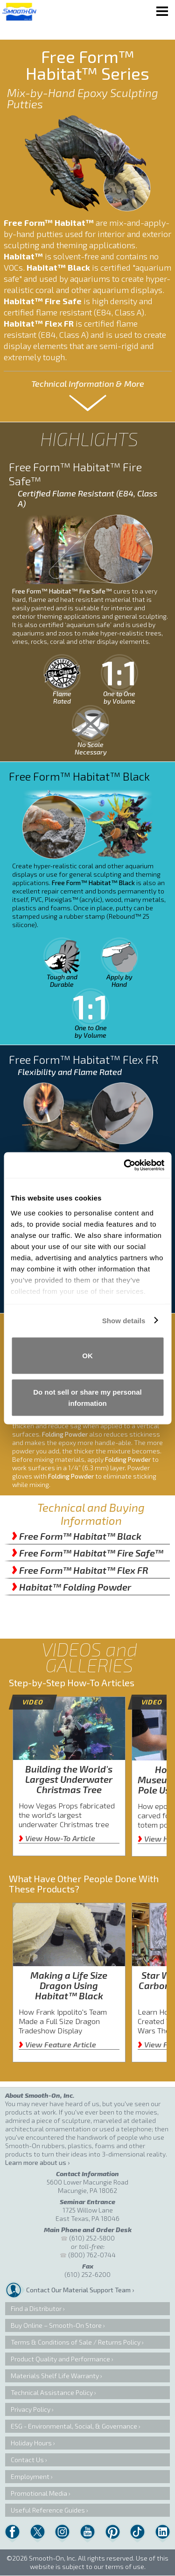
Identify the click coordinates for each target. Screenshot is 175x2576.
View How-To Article (57, 1838)
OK (87, 1356)
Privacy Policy (30, 2409)
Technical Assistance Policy (52, 2392)
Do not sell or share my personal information (87, 1397)
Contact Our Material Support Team (78, 2290)
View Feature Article (57, 2044)
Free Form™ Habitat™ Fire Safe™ (87, 1552)
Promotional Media (39, 2493)
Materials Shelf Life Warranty (55, 2376)
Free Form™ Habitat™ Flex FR (80, 1570)
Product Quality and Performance (60, 2359)
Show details (124, 1320)
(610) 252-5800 (92, 2238)
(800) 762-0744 (92, 2255)
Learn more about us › (37, 2162)
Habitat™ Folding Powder (71, 1586)
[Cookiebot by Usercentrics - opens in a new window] (124, 1165)
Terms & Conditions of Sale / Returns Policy (75, 2342)
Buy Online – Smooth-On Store (56, 2325)
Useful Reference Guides (48, 2510)
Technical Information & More (87, 383)
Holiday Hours (31, 2443)
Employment (30, 2476)
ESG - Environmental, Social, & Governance (74, 2426)
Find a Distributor (36, 2308)
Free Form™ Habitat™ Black (76, 1536)
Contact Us (27, 2460)
